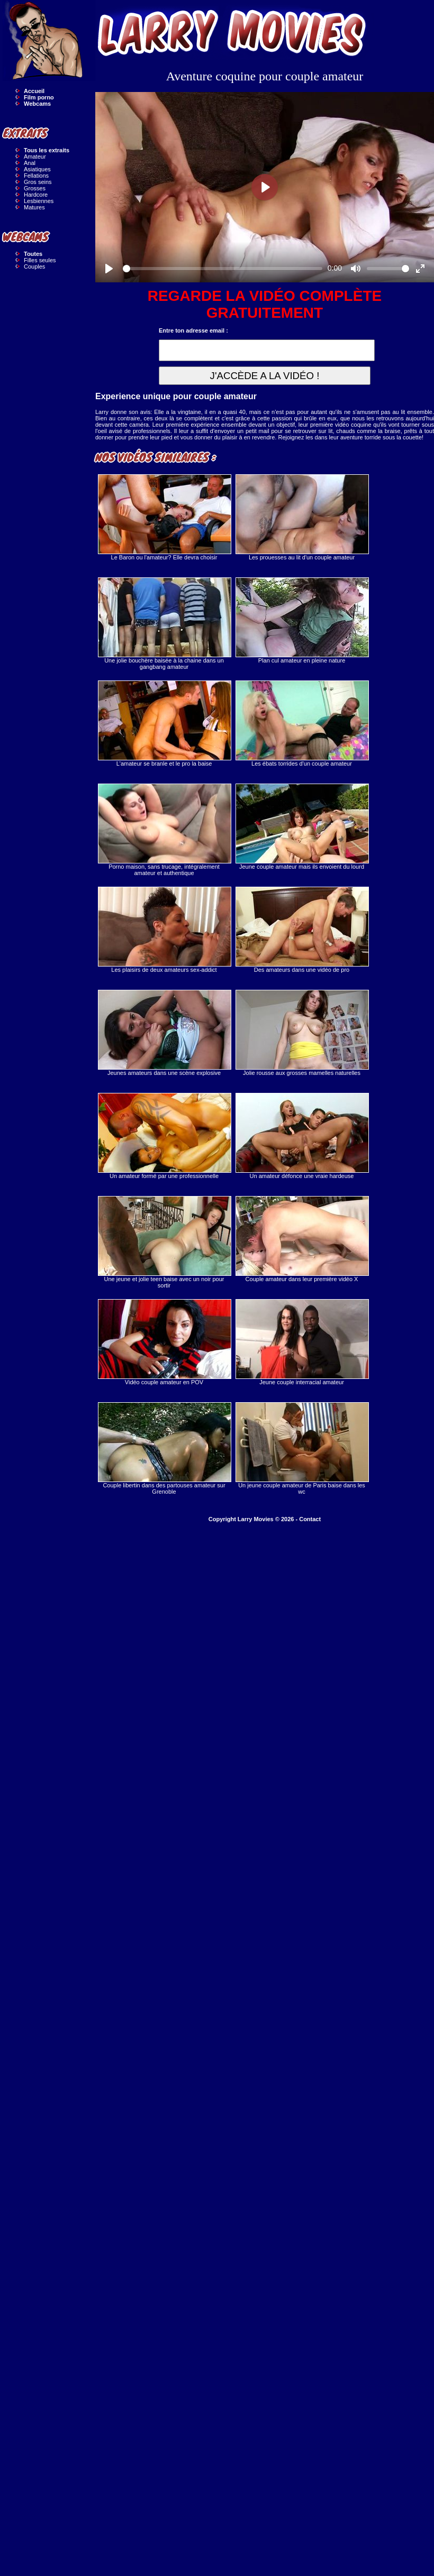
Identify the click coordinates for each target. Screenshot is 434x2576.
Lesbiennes (38, 201)
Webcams (37, 103)
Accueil (34, 91)
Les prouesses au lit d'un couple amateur (302, 517)
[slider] (222, 268)
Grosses (35, 188)
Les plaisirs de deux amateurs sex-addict (164, 930)
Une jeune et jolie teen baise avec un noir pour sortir (164, 1242)
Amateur (35, 156)
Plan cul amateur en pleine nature (302, 620)
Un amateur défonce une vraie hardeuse (302, 1136)
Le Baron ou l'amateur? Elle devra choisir (164, 517)
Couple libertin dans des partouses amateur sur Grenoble (164, 1448)
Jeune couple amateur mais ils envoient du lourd (302, 827)
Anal (29, 163)
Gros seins (38, 182)
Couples (34, 266)
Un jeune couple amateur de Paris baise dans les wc (302, 1448)
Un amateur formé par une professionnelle (164, 1136)
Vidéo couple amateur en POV (164, 1342)
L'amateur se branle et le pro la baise (164, 723)
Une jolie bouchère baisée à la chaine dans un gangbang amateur (164, 623)
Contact (310, 1519)
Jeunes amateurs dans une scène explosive (164, 1033)
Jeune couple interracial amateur (302, 1342)
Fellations (36, 175)
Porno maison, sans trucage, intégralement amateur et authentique (164, 830)
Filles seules (40, 260)
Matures (34, 207)
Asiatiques (37, 169)
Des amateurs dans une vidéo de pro (302, 930)
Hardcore (36, 194)
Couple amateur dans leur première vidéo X (302, 1239)
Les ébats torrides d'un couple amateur (302, 723)
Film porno (39, 97)
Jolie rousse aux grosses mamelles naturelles (302, 1033)
